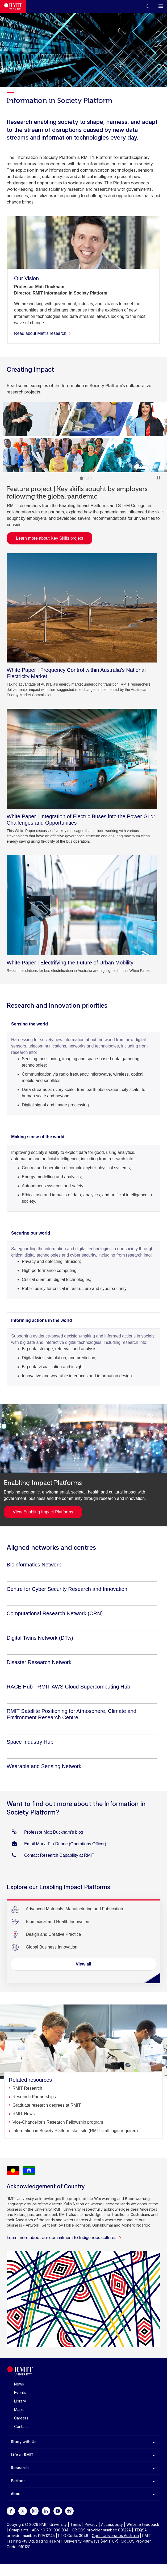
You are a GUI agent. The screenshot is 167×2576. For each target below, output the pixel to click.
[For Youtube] (57, 2510)
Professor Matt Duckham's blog (53, 1832)
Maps (19, 2409)
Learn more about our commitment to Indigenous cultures (64, 2237)
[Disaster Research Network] (39, 1662)
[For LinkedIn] (46, 2510)
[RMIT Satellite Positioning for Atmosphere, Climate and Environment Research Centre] (82, 1714)
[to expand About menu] (154, 2494)
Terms (75, 2524)
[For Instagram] (34, 2510)
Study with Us (23, 2441)
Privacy (91, 2524)
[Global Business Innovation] (51, 1947)
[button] (147, 6)
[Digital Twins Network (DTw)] (40, 1638)
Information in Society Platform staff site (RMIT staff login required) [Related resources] (75, 2130)
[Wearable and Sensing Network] (44, 1766)
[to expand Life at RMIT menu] (154, 2455)
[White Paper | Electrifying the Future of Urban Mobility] (82, 905)
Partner (18, 2480)
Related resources (30, 2080)
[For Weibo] (69, 2510)
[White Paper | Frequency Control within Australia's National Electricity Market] (82, 608)
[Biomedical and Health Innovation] (57, 1922)
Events (20, 2392)
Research (20, 2467)
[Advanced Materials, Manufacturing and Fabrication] (74, 1909)
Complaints (18, 2530)
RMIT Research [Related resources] (27, 2088)
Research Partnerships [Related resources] (34, 2096)
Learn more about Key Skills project (47, 538)
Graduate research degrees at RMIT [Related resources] (46, 2105)
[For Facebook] (11, 2510)
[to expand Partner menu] (154, 2481)
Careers (21, 2418)
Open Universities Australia (115, 2535)
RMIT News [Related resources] (23, 2113)
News (19, 2384)
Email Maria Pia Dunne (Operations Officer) (65, 1844)
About (16, 2493)
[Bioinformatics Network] (34, 1564)
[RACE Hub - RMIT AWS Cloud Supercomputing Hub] (68, 1686)
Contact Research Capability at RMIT (59, 1855)
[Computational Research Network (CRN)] (55, 1613)
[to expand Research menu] (154, 2468)
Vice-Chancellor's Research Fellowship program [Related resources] (57, 2122)
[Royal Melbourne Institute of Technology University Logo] (20, 2374)
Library (20, 2401)
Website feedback (142, 2524)
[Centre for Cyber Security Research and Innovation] (67, 1589)
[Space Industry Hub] (30, 1742)
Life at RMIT (22, 2454)
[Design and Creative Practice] (53, 1934)
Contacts (22, 2426)
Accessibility (112, 2524)
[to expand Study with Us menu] (154, 2442)
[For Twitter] (22, 2510)
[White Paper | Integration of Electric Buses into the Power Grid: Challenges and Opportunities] (82, 759)
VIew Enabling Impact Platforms (43, 1512)
